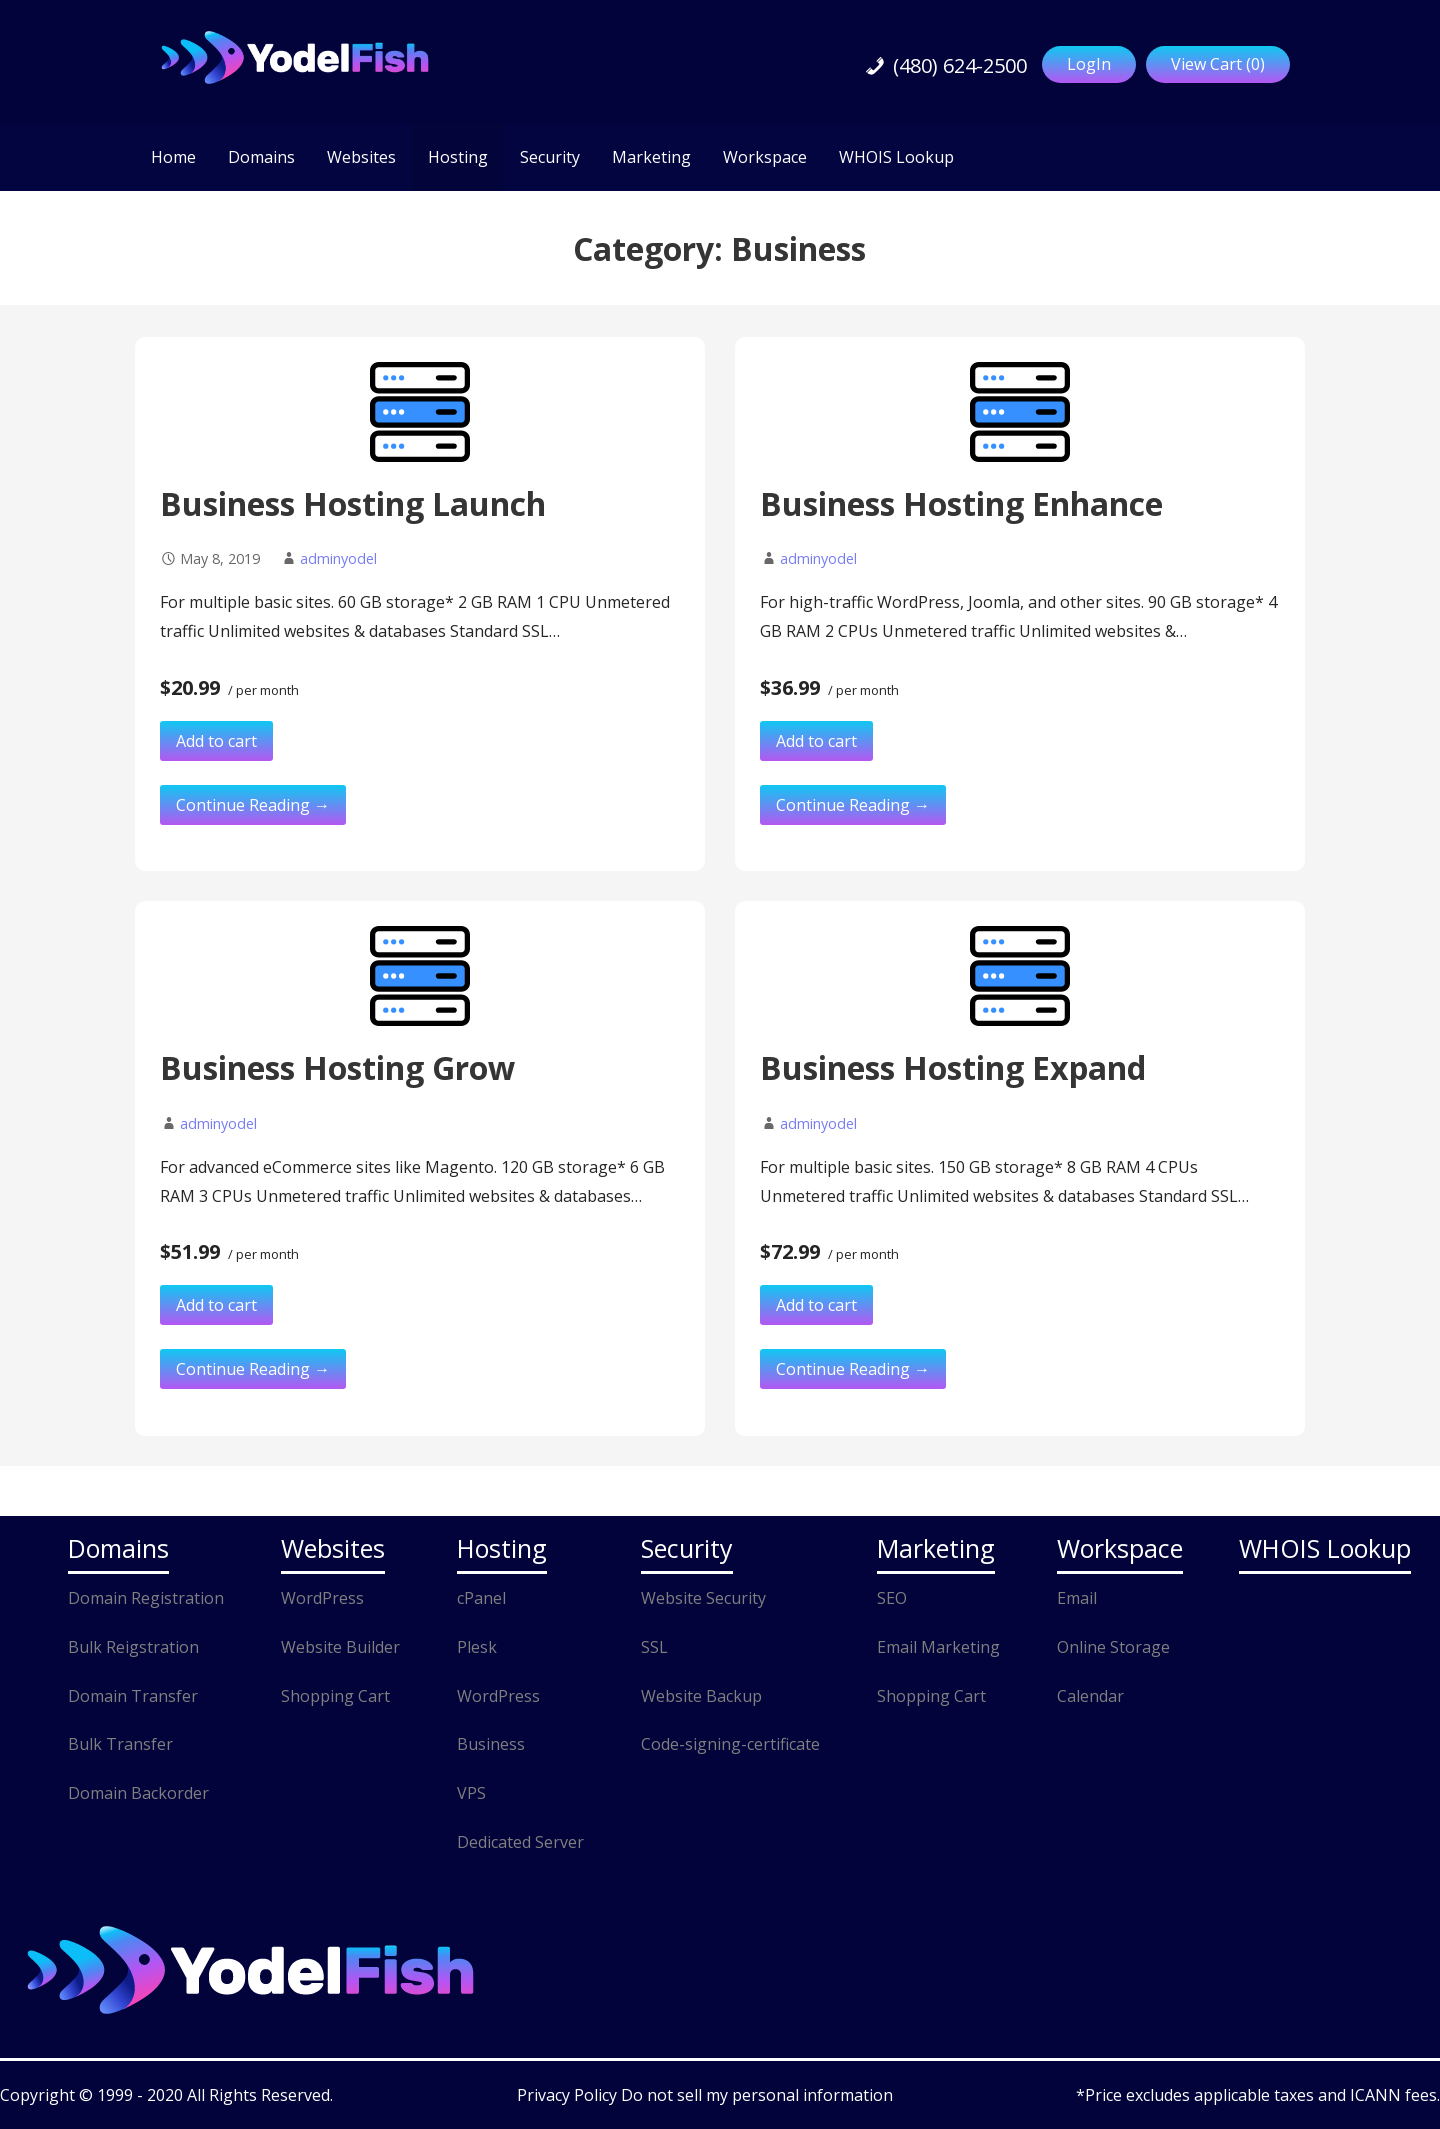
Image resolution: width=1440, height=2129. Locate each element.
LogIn (1089, 64)
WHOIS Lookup (896, 157)
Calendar (1090, 1696)
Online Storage (1113, 1647)
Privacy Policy (569, 2095)
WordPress (322, 1598)
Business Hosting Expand (953, 1067)
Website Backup (701, 1696)
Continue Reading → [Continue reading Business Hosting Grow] (253, 1369)
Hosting (458, 157)
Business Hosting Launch (353, 503)
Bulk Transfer (120, 1744)
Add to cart (216, 741)
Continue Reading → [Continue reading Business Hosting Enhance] (853, 805)
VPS (471, 1793)
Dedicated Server (520, 1842)
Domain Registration (146, 1598)
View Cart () (1218, 64)
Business (491, 1744)
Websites (361, 157)
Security (550, 157)
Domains (261, 157)
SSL (654, 1647)
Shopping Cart (335, 1696)
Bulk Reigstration (133, 1647)
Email (1077, 1598)
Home (173, 157)
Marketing (651, 157)
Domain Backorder (138, 1793)
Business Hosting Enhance (961, 503)
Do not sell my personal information (757, 2095)
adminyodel (338, 558)
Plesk (477, 1647)
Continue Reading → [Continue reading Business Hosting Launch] (253, 805)
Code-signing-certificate (730, 1744)
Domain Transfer (133, 1696)
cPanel (481, 1598)
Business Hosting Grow (337, 1067)
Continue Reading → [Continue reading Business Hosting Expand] (853, 1369)
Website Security (703, 1598)
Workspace (765, 157)
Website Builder (340, 1647)
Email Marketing (938, 1647)
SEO (892, 1598)
